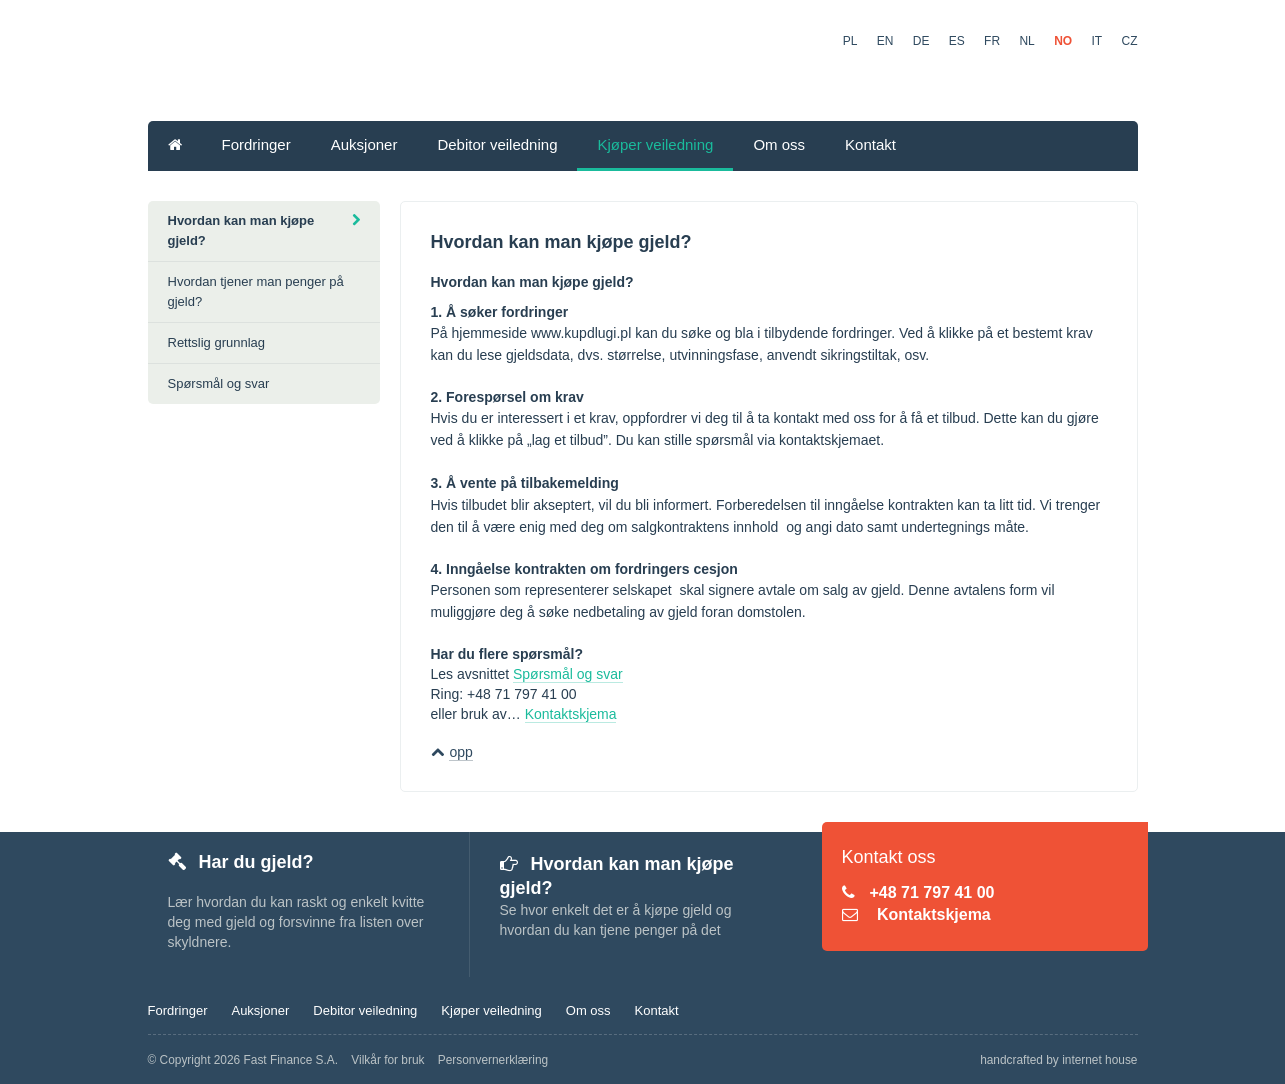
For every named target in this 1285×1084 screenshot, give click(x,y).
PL (850, 41)
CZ (1130, 41)
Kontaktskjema (571, 714)
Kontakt (870, 144)
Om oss (779, 144)
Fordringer (256, 144)
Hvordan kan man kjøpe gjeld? (264, 230)
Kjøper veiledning (655, 144)
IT (1096, 41)
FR (992, 41)
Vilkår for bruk (387, 1060)
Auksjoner (364, 144)
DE (921, 41)
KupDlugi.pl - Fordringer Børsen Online (474, 63)
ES (957, 41)
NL (1026, 41)
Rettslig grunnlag (217, 342)
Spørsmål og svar (568, 674)
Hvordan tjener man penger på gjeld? (256, 291)
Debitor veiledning (497, 144)
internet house (1099, 1060)
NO (1063, 41)
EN (885, 41)
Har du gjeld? (241, 862)
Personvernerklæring (493, 1060)
